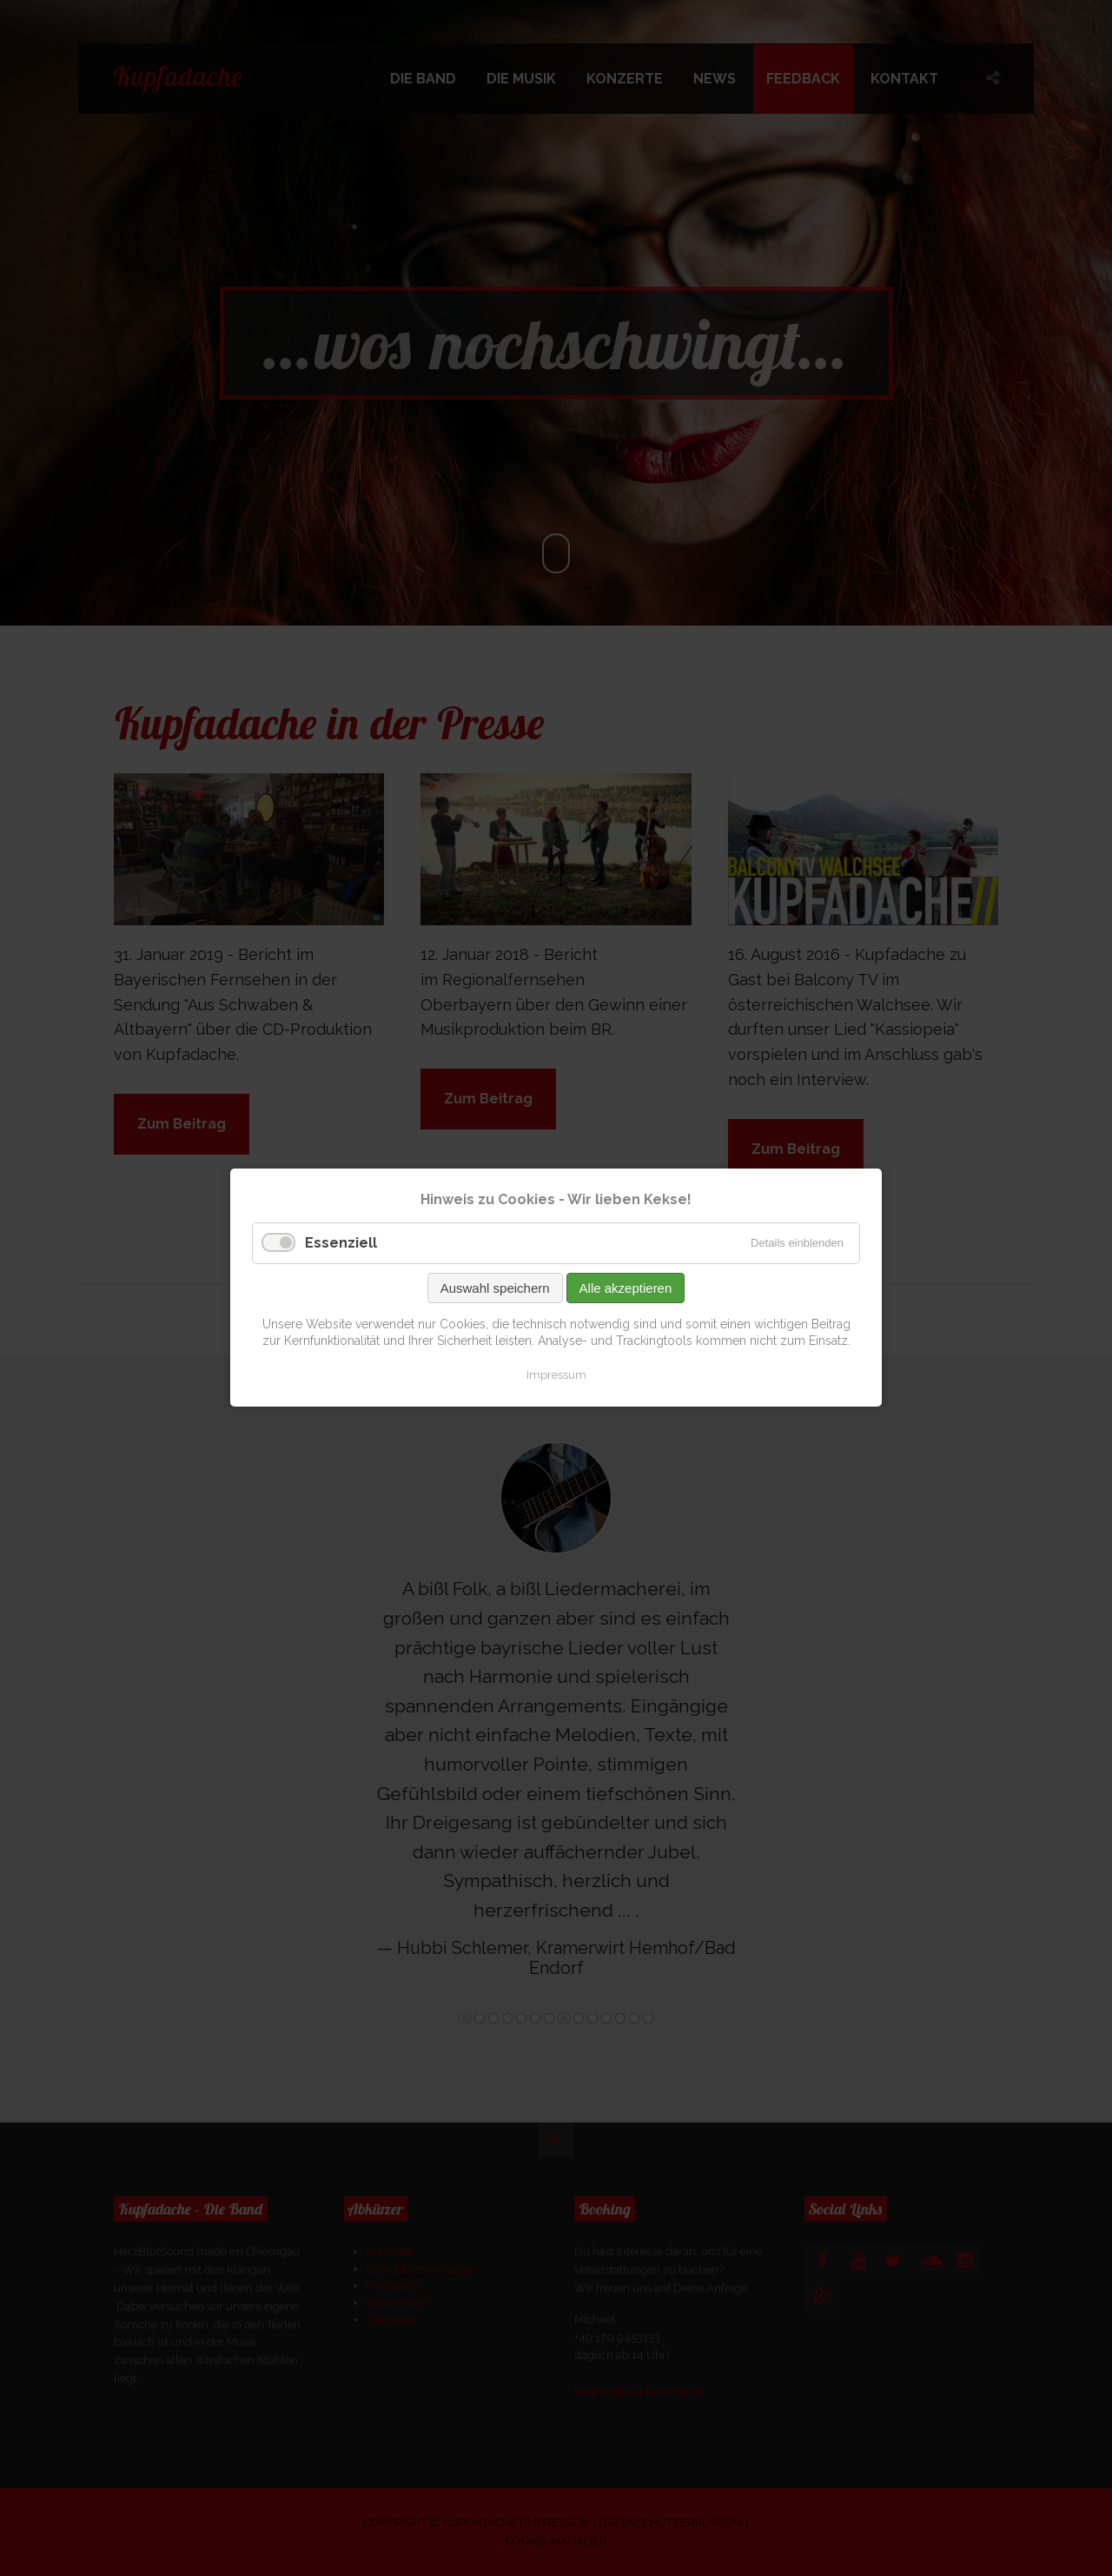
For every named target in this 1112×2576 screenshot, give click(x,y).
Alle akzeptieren (625, 1288)
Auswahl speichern (495, 1288)
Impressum (556, 1374)
